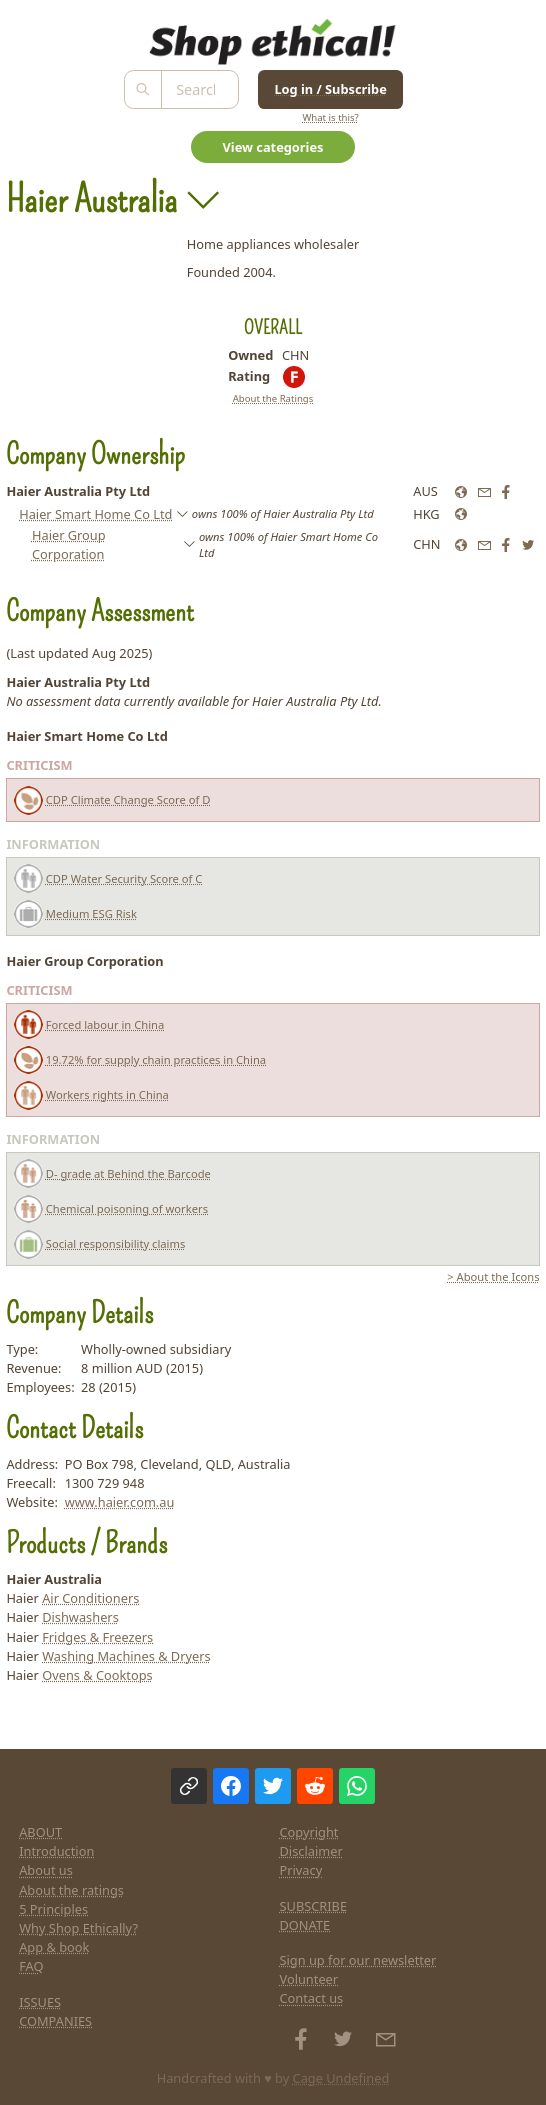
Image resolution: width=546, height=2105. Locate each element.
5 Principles (53, 1909)
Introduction (56, 1851)
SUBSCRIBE (314, 1906)
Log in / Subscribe (330, 89)
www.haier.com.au (120, 1502)
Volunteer (309, 1979)
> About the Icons (493, 1276)
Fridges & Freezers (97, 1637)
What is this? (330, 117)
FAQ (31, 1966)
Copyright (309, 1832)
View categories (273, 147)
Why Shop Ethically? (78, 1928)
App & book (54, 1947)
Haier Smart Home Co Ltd (95, 514)
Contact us (312, 1998)
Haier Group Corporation (69, 544)
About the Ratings (273, 398)
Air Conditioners (90, 1598)
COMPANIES (55, 2021)
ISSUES (40, 2002)
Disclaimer (311, 1851)
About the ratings (71, 1890)
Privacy (301, 1870)
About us (46, 1870)
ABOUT (40, 1832)
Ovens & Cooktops (97, 1675)
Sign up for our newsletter (358, 1960)
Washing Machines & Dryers (126, 1656)
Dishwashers (80, 1617)
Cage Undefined (341, 2078)
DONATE (305, 1925)
